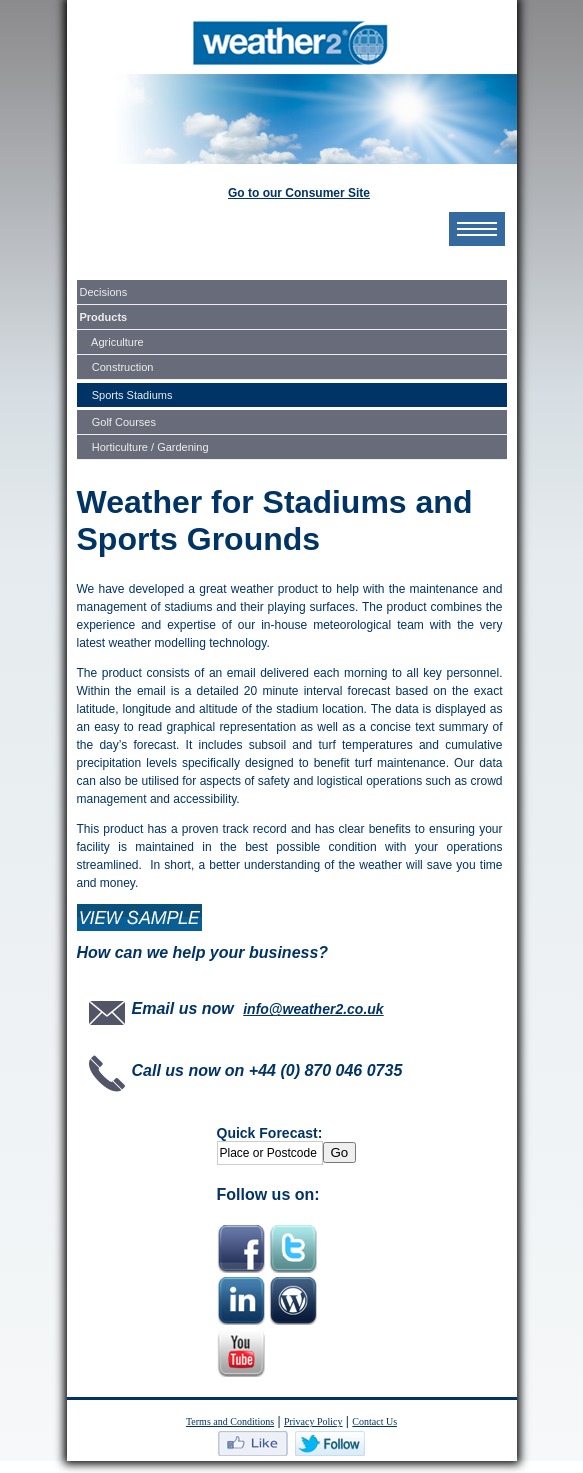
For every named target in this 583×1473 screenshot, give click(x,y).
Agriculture (112, 342)
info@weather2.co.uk (313, 1009)
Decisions (104, 292)
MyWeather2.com (292, 43)
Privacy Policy (313, 1421)
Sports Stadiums (126, 395)
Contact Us (374, 1421)
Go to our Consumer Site (299, 193)
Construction (117, 367)
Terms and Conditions (230, 1421)
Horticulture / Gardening (144, 447)
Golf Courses (118, 422)
